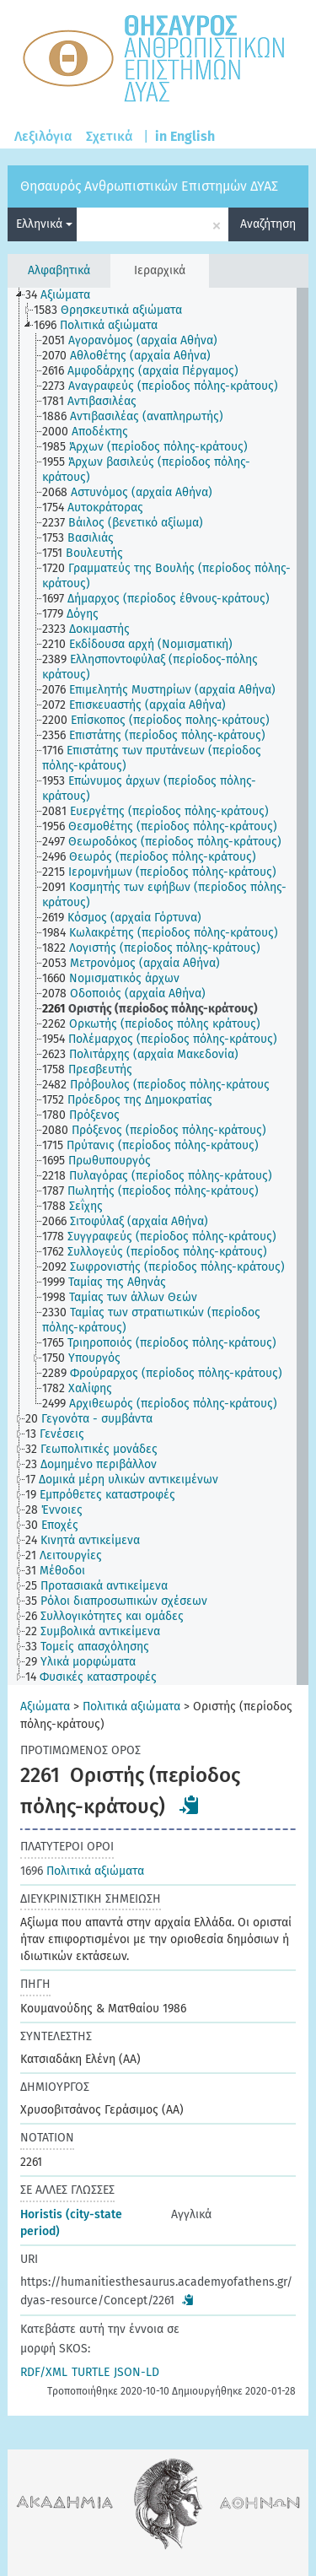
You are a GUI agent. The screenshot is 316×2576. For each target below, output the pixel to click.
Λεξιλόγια (43, 136)
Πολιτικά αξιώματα (131, 1706)
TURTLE (91, 2372)
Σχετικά (109, 136)
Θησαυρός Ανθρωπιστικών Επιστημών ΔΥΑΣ (149, 186)
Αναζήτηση (268, 224)
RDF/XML (43, 2372)
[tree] (158, 986)
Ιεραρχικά (159, 270)
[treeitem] (64, 295)
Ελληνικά (44, 224)
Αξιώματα (45, 1706)
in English (185, 136)
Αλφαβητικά (59, 270)
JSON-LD (136, 2372)
